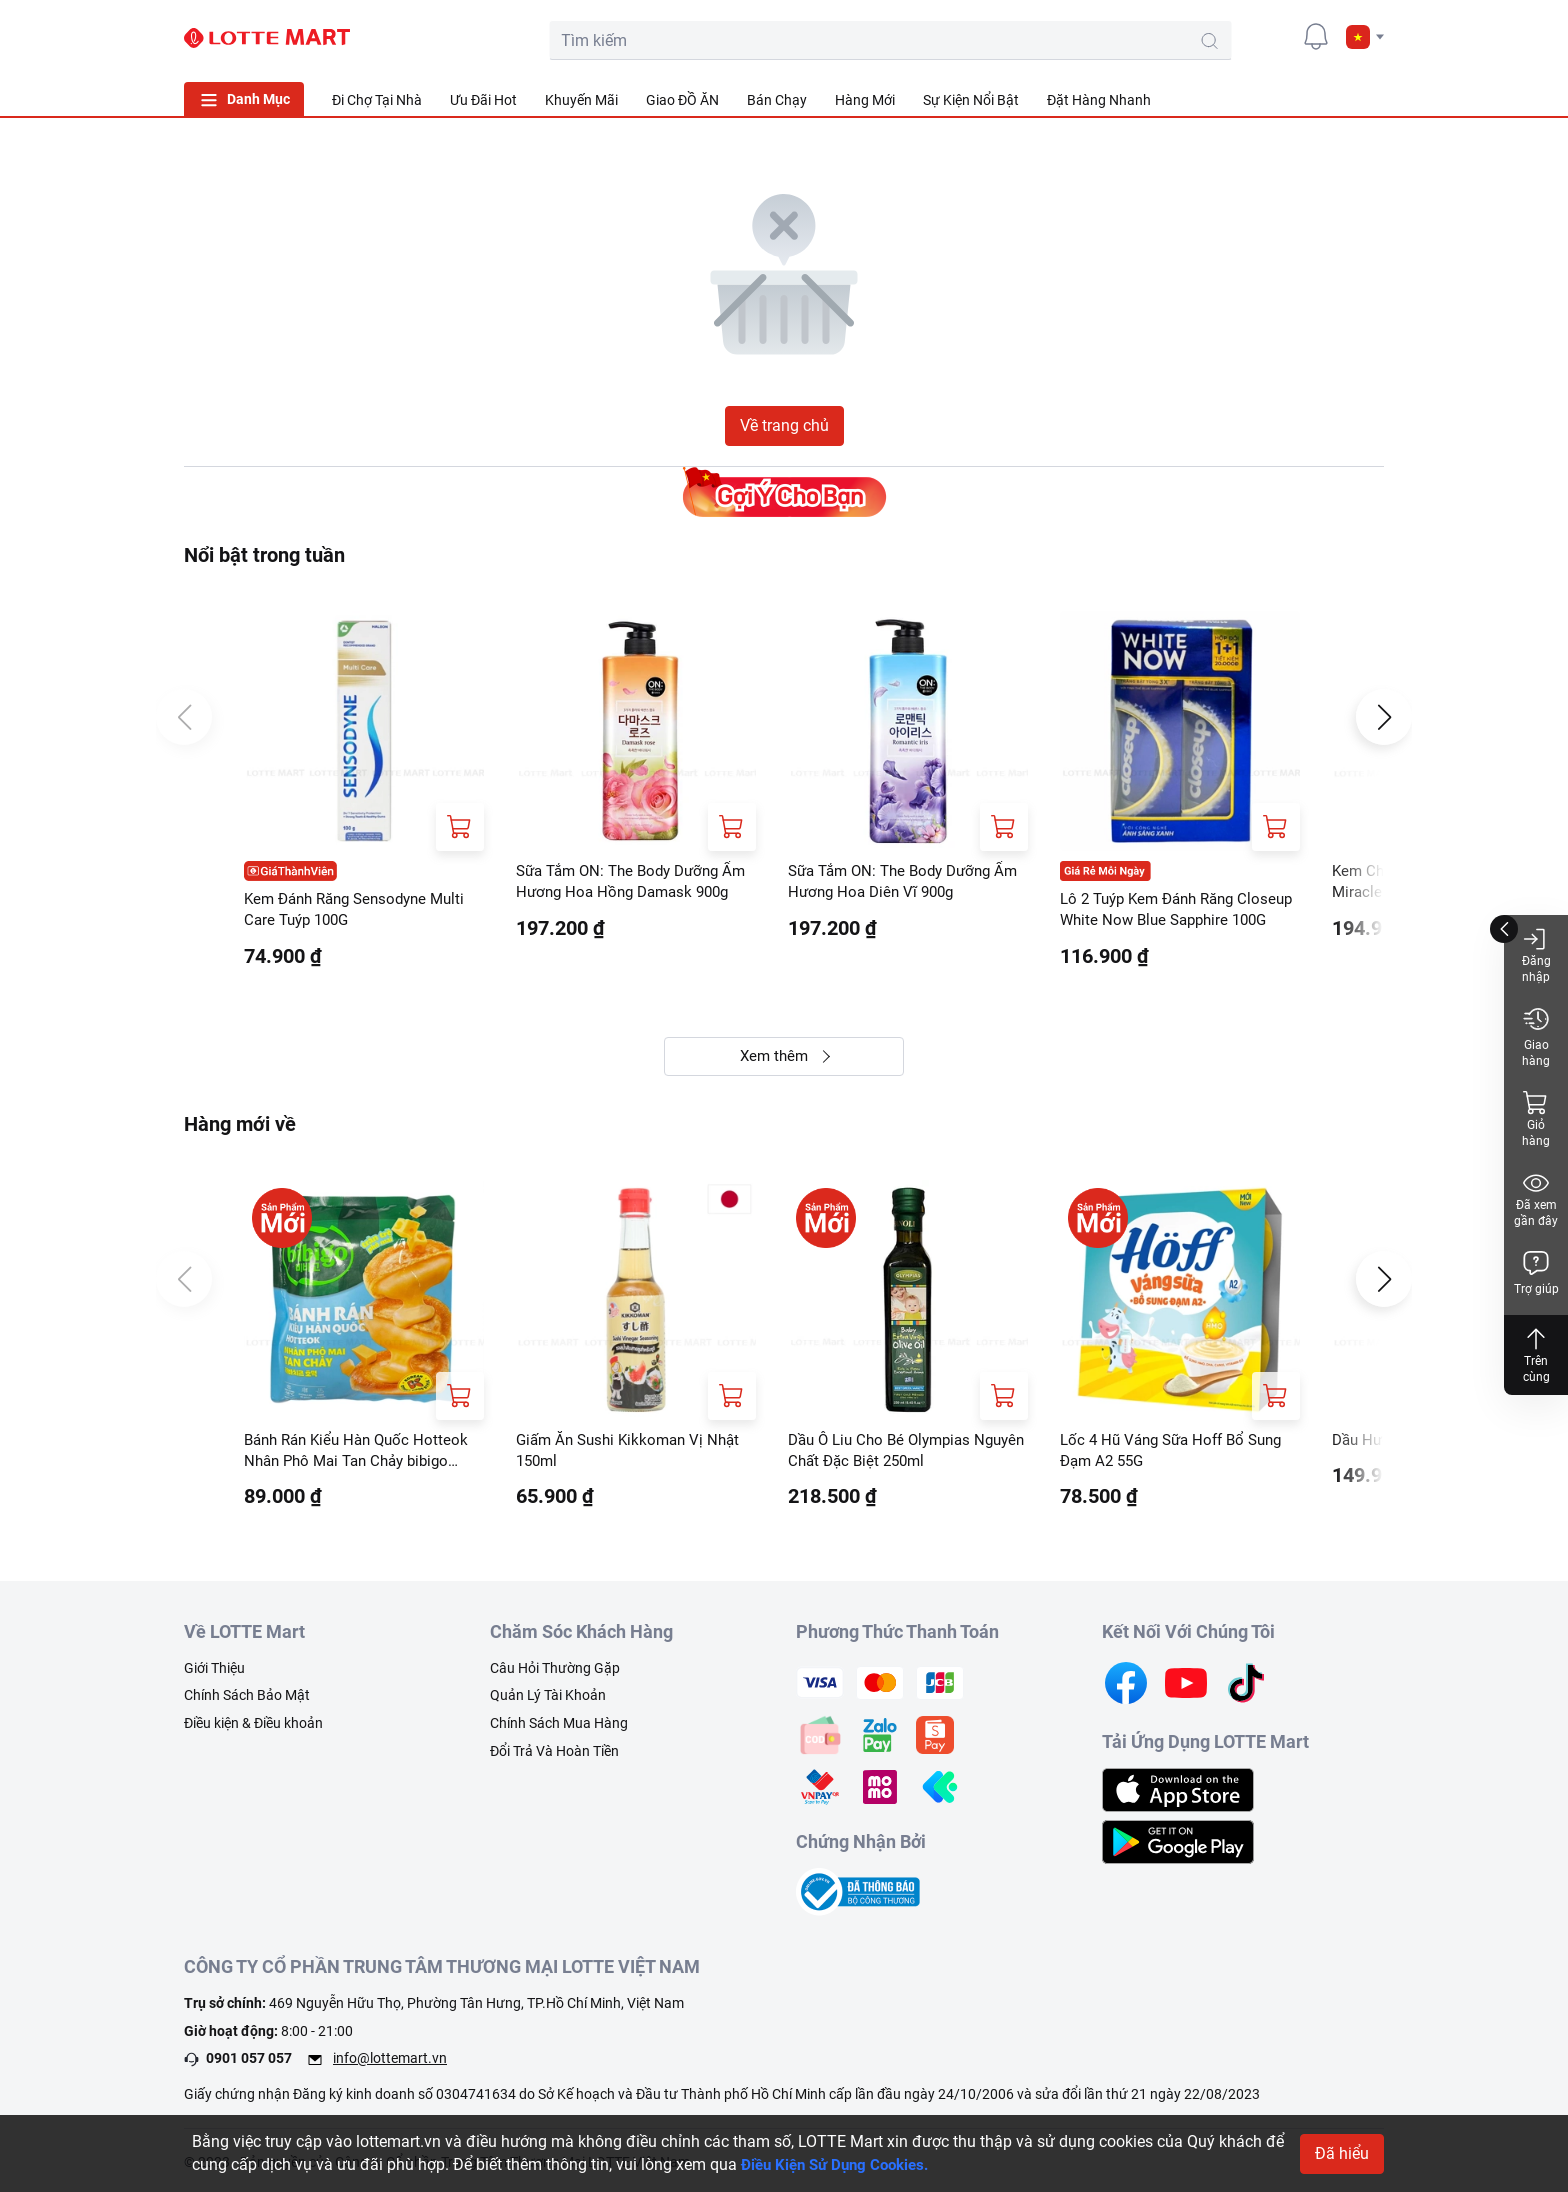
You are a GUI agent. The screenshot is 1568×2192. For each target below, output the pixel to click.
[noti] (1316, 36)
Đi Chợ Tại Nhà (377, 100)
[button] (1365, 37)
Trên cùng (1536, 1354)
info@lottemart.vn (390, 2064)
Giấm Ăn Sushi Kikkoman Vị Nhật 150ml (634, 1454)
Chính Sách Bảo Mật (247, 1701)
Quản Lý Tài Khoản (548, 1701)
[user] (1271, 36)
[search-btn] (1128, 41)
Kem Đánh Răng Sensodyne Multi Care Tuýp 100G (362, 910)
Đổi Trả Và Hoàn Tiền (554, 1756)
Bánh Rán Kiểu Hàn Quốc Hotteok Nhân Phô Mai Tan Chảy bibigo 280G (362, 1456)
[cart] (1226, 36)
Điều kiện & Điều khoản (253, 1729)
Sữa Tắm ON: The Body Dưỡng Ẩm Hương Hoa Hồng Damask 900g (625, 884)
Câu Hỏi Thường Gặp (555, 1674)
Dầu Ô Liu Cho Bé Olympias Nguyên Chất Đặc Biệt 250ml (889, 1454)
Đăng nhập (1536, 954)
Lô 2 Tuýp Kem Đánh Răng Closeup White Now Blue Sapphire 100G (1179, 912)
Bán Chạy (777, 100)
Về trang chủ (784, 425)
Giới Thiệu (214, 1674)
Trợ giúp (1536, 1272)
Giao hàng (1536, 1036)
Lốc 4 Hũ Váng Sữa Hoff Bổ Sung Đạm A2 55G (1178, 1454)
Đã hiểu (1342, 2153)
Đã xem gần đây (1536, 1198)
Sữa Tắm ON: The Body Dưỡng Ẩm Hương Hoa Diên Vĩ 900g (897, 882)
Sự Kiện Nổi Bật (971, 100)
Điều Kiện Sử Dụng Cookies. (841, 2164)
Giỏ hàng (1536, 1118)
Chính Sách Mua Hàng (559, 1729)
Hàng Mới (865, 100)
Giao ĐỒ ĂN (682, 100)
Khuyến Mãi (581, 100)
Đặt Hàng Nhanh (1099, 100)
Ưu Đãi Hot (483, 100)
